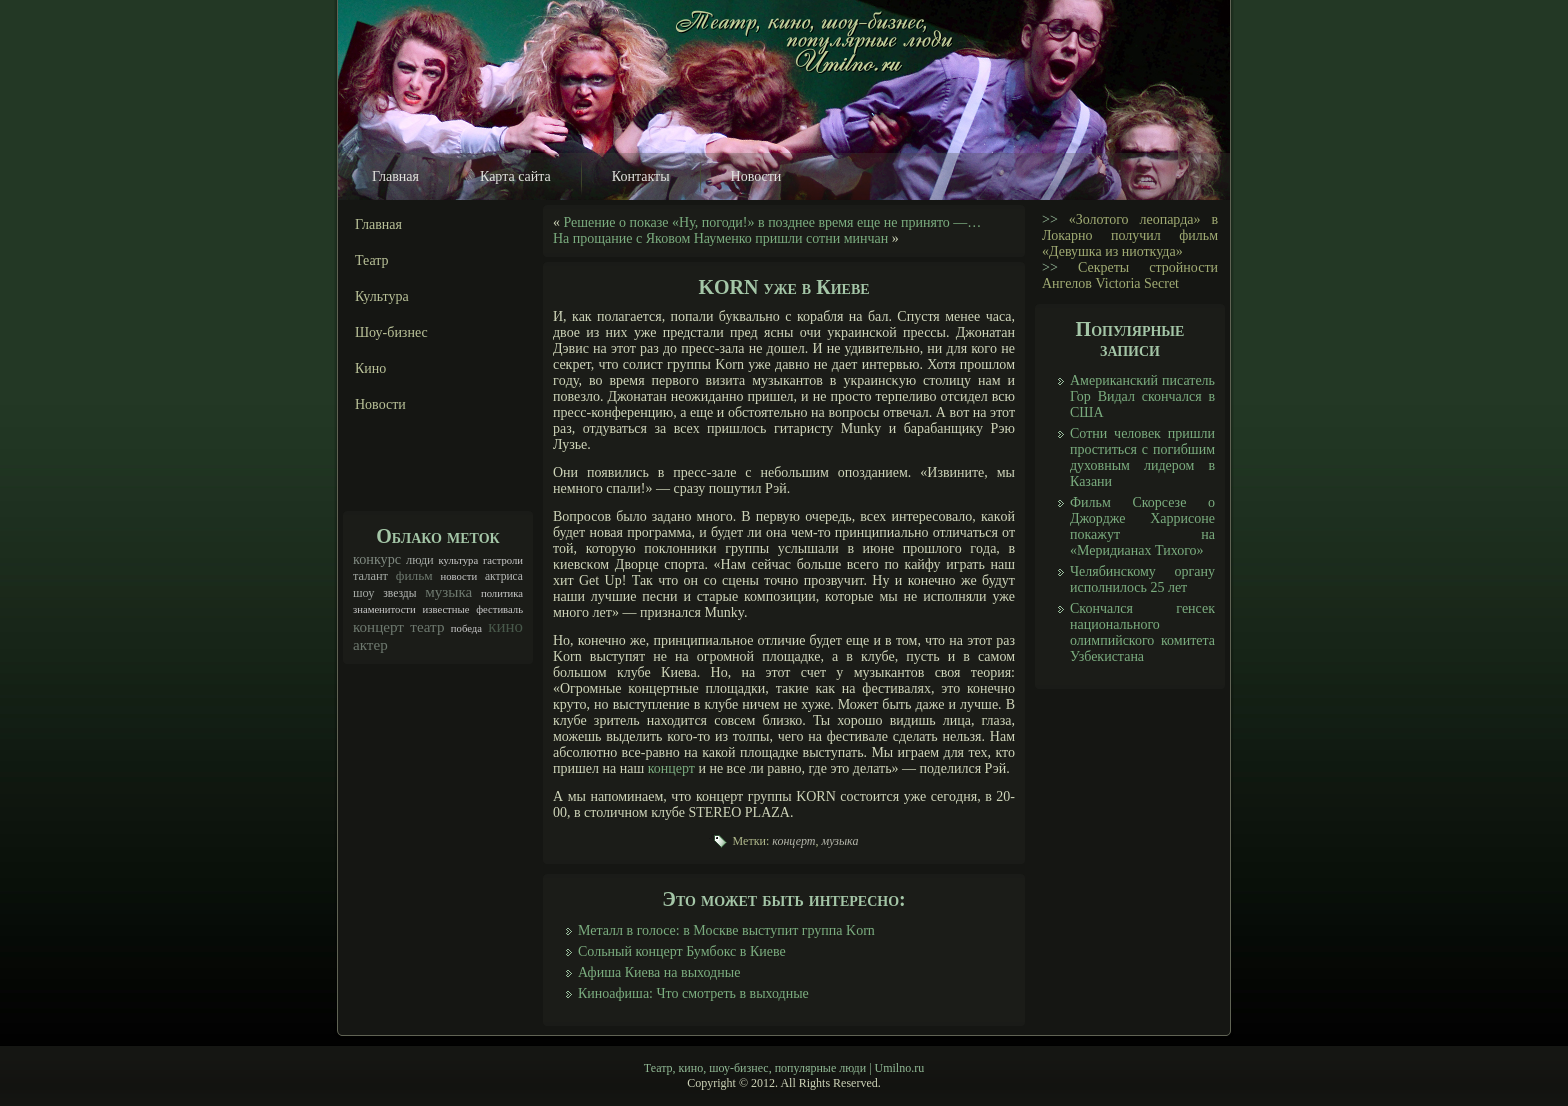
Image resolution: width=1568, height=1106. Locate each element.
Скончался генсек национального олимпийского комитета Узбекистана (1142, 632)
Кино (370, 368)
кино (505, 626)
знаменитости (384, 609)
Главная (395, 176)
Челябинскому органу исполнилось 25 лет (1142, 579)
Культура (382, 296)
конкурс (377, 559)
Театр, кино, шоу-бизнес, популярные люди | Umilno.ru (784, 1068)
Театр (372, 260)
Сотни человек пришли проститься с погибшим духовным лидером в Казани (1142, 457)
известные (446, 609)
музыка (448, 592)
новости (458, 576)
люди (420, 560)
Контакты (641, 176)
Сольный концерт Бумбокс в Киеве (682, 951)
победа (466, 628)
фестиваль (499, 609)
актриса (504, 576)
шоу (364, 593)
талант (370, 576)
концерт (378, 627)
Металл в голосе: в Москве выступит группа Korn (726, 930)
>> (1050, 219)
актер (370, 645)
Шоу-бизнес (391, 332)
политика (502, 593)
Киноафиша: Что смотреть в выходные (693, 993)
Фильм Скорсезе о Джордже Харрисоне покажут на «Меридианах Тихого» (1142, 526)
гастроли (503, 560)
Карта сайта (515, 176)
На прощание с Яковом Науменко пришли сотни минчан (720, 238)
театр (427, 627)
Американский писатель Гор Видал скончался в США (1142, 396)
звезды (399, 593)
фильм (414, 575)
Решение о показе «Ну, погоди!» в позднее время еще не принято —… (773, 222)
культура (459, 560)
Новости (756, 176)
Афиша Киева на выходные (659, 972)
